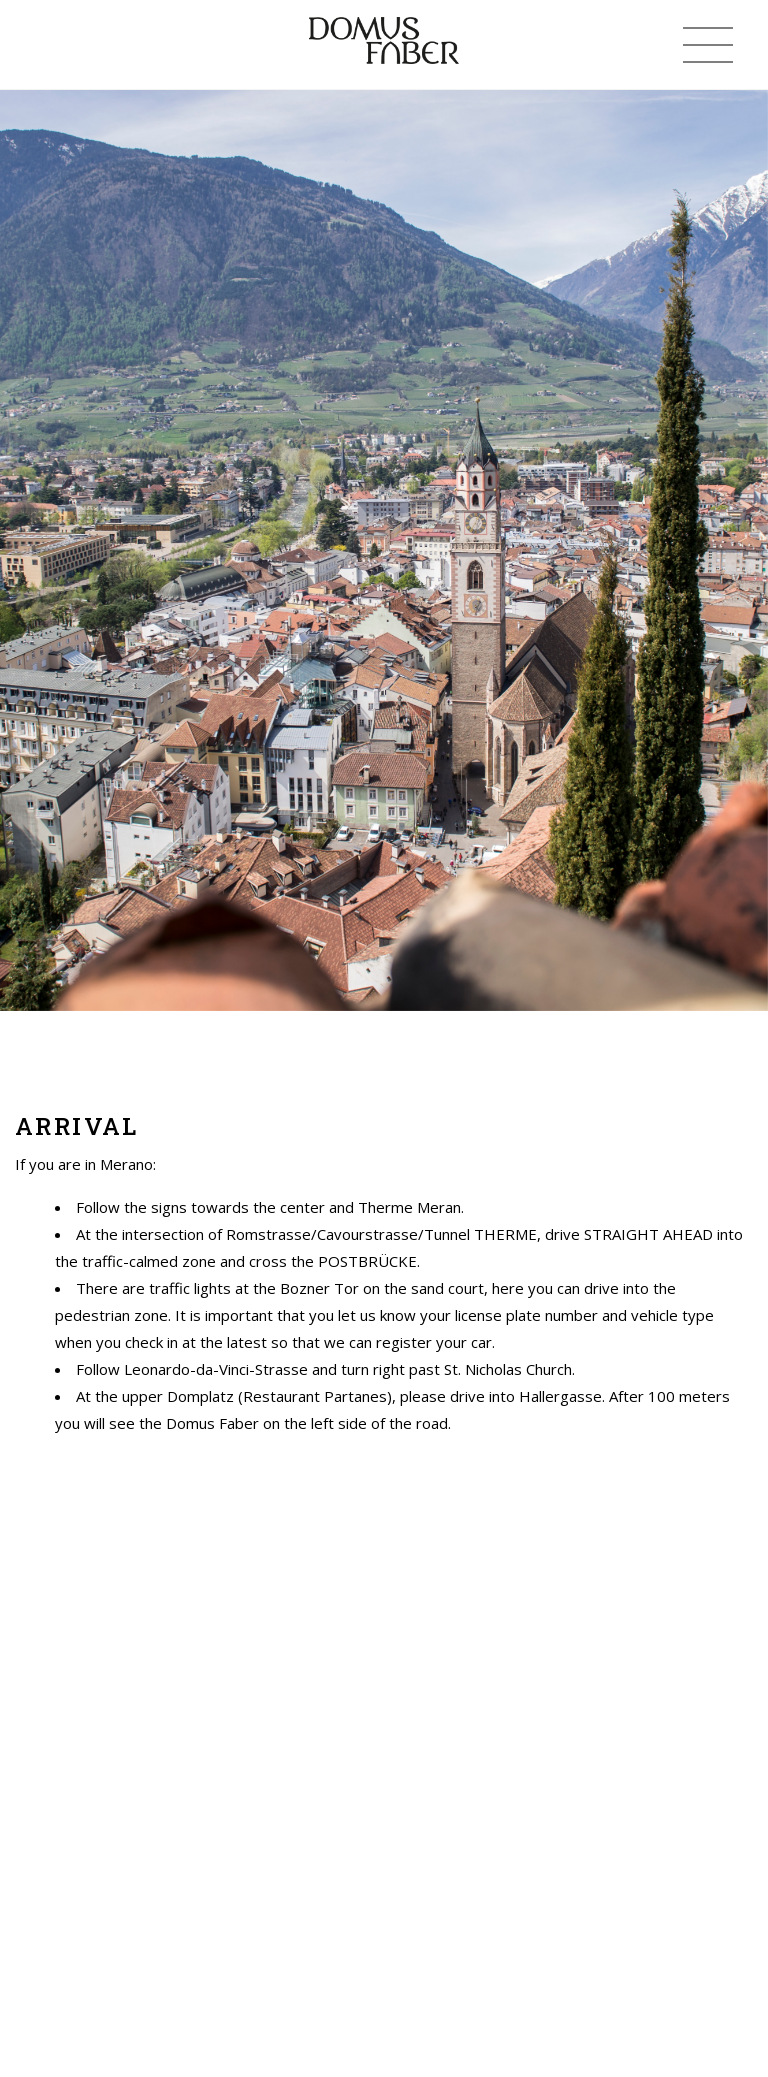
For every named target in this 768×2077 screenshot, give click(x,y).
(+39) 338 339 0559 (55, 45)
